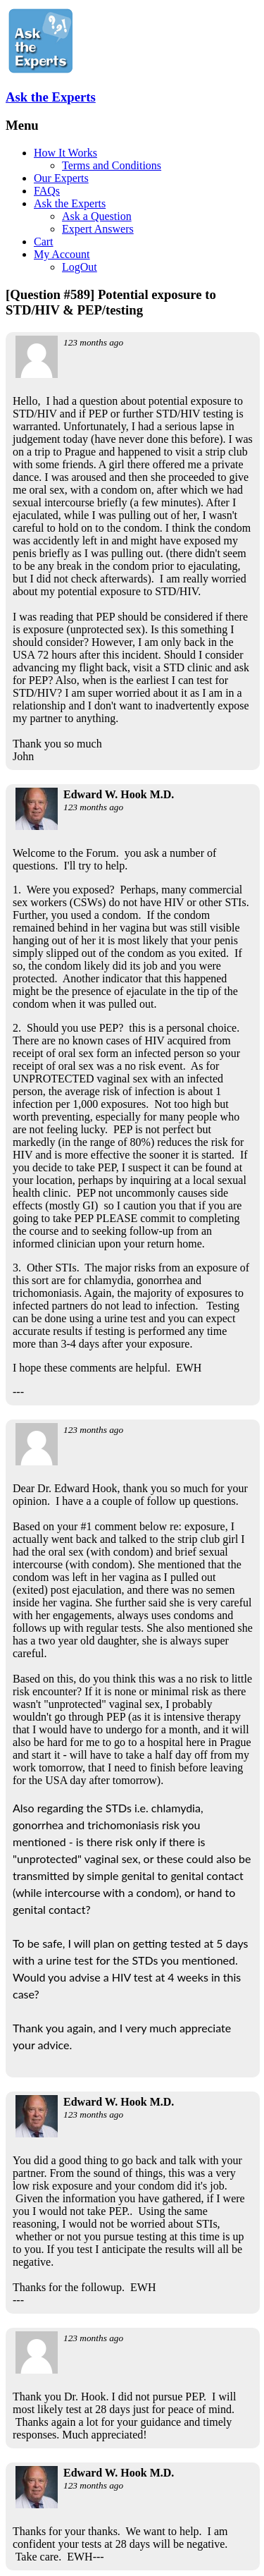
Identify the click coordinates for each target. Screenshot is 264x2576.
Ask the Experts (51, 97)
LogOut (79, 267)
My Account (62, 254)
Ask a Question (97, 216)
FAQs (47, 191)
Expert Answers (98, 229)
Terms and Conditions (111, 165)
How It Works (65, 153)
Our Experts (61, 178)
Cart (44, 242)
